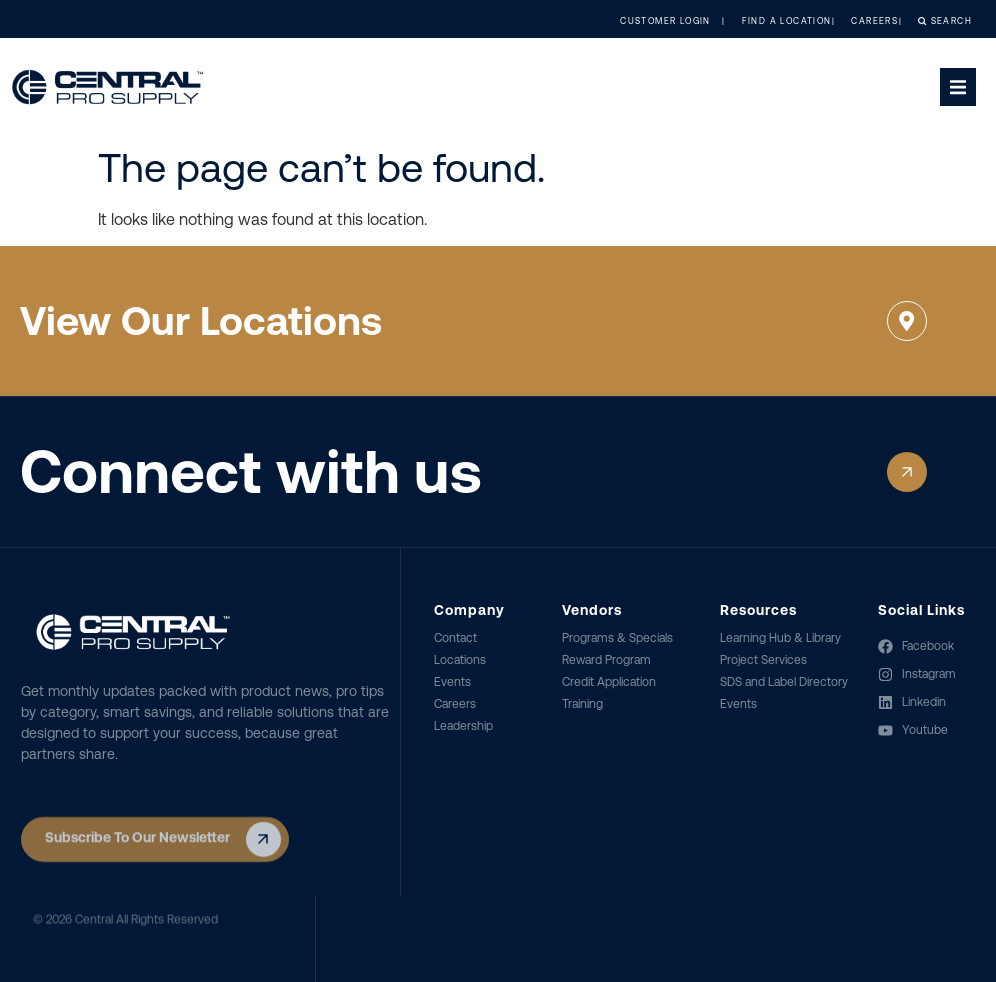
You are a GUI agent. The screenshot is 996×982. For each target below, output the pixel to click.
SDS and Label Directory (784, 682)
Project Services (763, 660)
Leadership (463, 726)
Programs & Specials (617, 638)
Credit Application (609, 682)
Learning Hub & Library (780, 638)
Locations (460, 660)
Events (452, 682)
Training (582, 704)
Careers (455, 704)
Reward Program (606, 660)
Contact (455, 638)
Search (927, 20)
